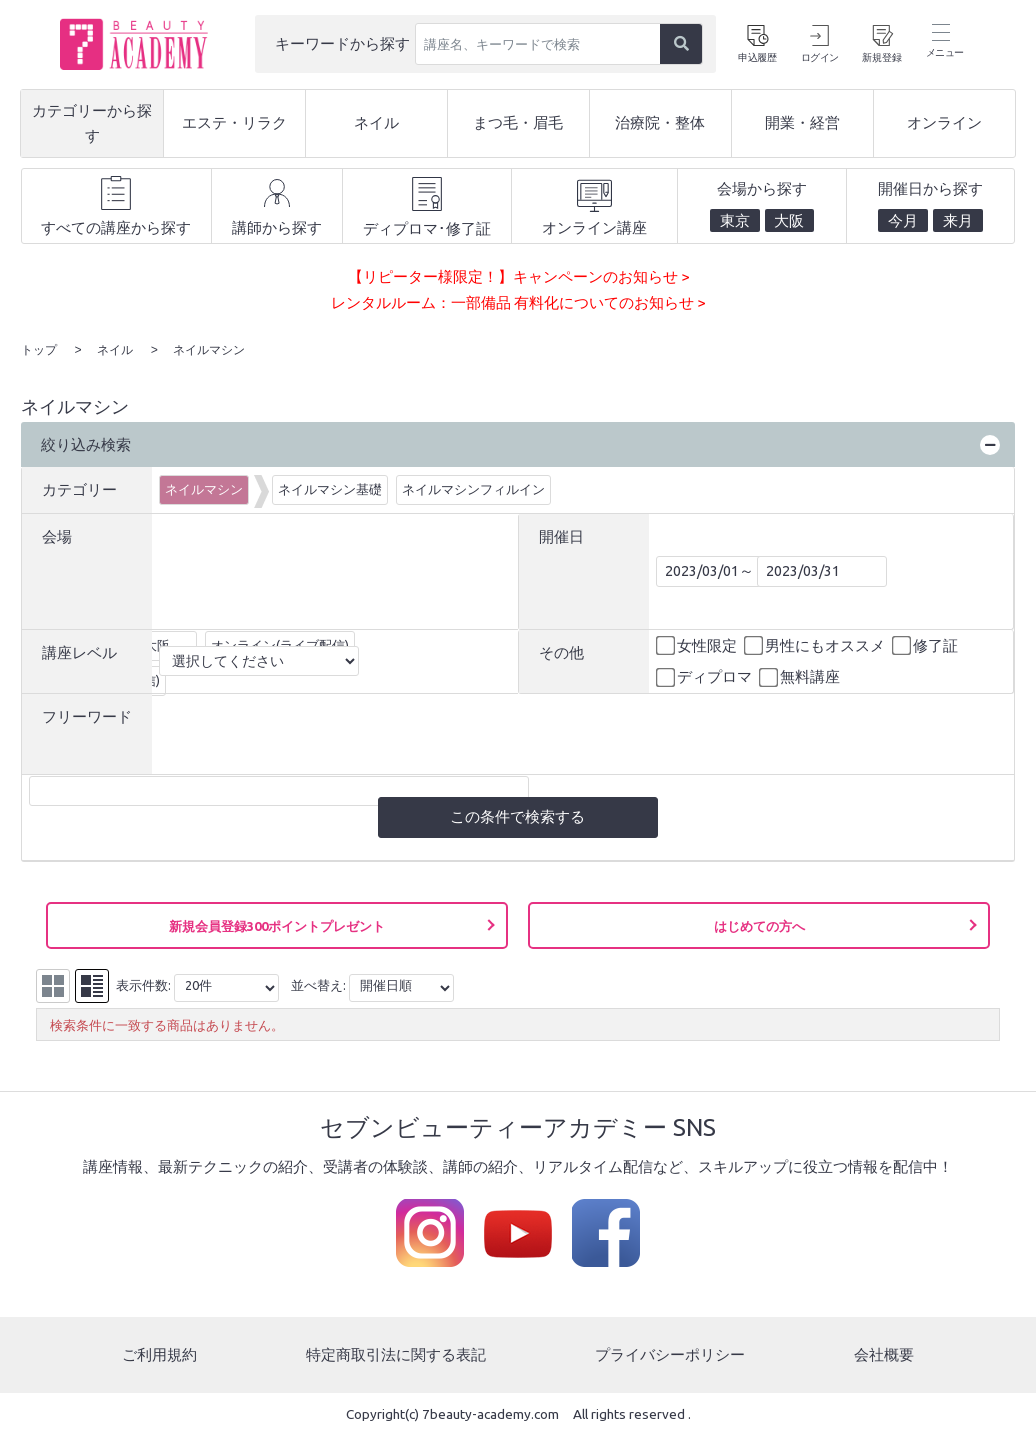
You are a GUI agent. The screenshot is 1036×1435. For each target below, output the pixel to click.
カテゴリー (79, 488)
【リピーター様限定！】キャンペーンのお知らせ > (518, 276)
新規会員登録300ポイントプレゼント (277, 925)
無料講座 (801, 677)
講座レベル (79, 651)
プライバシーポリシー (670, 1353)
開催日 (561, 535)
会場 (57, 535)
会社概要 (884, 1353)
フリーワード (87, 715)
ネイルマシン (204, 488)
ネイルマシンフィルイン (473, 488)
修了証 (926, 645)
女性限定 (698, 645)
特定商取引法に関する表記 (396, 1353)
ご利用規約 (159, 1353)
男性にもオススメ (816, 645)
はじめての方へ (759, 925)
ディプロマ (705, 677)
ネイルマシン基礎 (330, 488)
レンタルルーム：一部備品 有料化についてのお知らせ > (518, 302)
